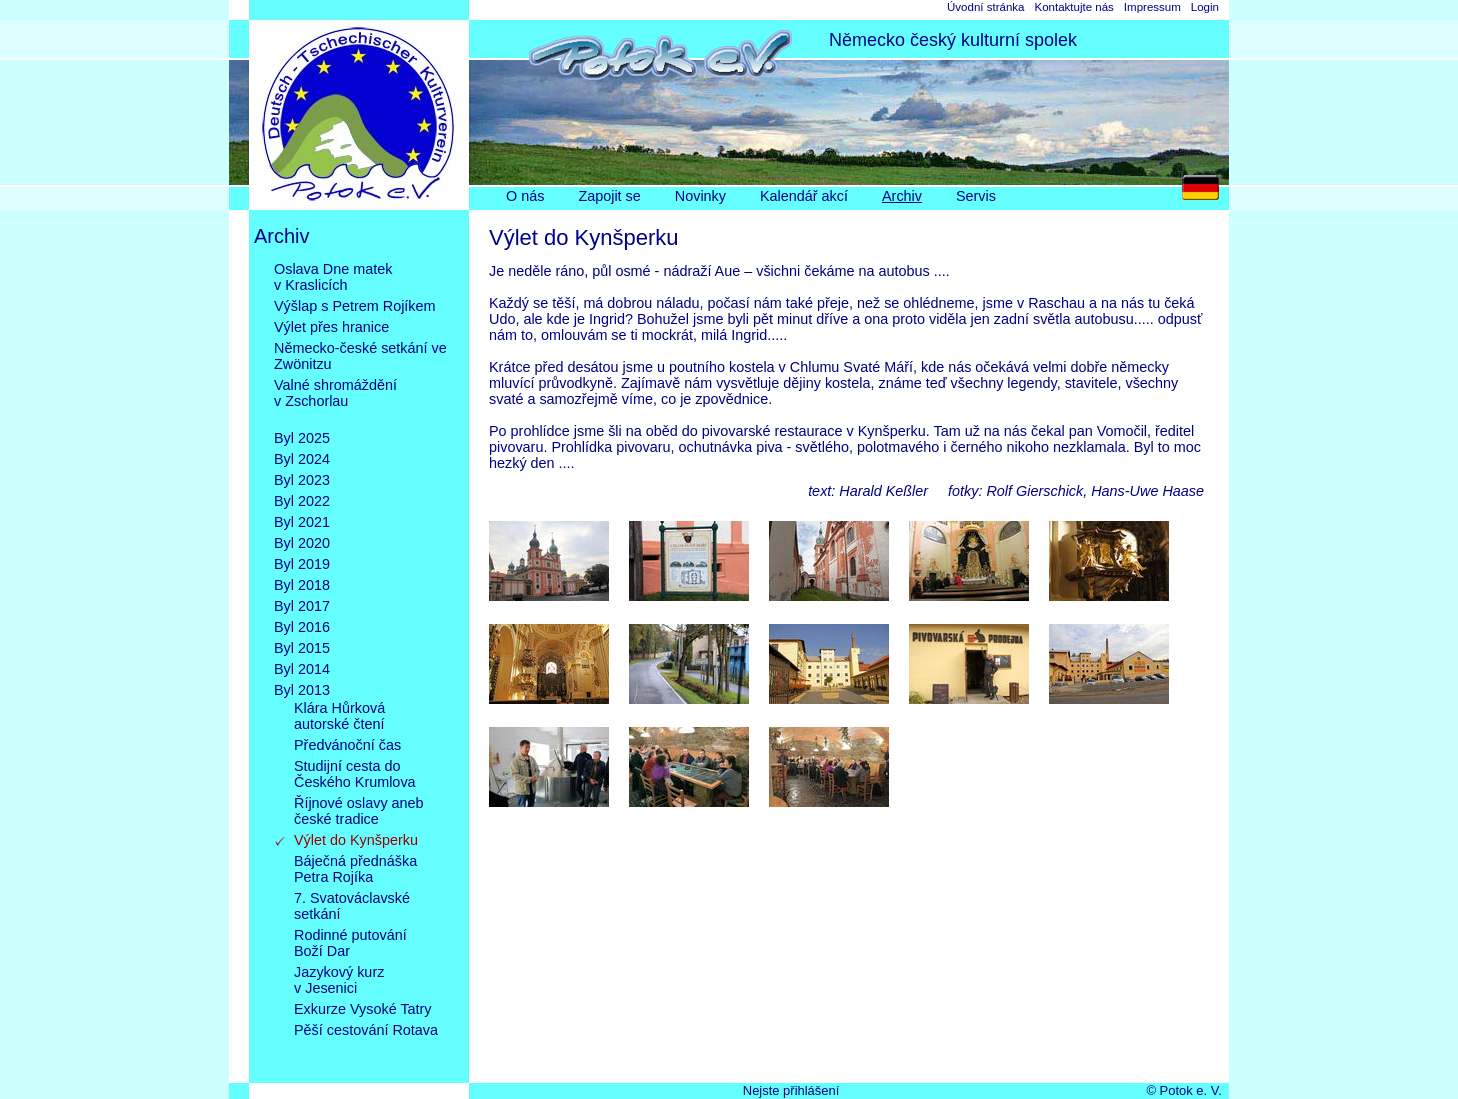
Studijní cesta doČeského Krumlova (355, 774)
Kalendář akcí (804, 196)
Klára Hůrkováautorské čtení (339, 716)
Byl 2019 (302, 564)
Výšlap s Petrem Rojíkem (355, 306)
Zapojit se (609, 196)
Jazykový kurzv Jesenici (339, 980)
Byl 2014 (302, 669)
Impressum (1152, 7)
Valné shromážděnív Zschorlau (335, 401)
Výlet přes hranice (331, 327)
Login (1205, 7)
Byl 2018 (302, 585)
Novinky (700, 196)
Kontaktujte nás (1073, 7)
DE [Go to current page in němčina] (1205, 192)
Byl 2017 (302, 606)
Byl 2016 (302, 627)
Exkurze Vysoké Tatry (363, 1009)
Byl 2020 (302, 543)
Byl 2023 (302, 480)
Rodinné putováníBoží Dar (350, 943)
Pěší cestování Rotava (366, 1046)
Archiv (902, 196)
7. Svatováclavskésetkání (352, 906)
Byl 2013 (302, 690)
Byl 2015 (302, 648)
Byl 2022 (302, 501)
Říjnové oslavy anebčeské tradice (359, 811)
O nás (525, 196)
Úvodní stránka (985, 7)
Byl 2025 (302, 438)
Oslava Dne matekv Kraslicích (333, 277)
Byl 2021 (302, 522)
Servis (976, 196)
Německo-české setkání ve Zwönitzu (360, 356)
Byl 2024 (302, 459)
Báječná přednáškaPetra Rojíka (355, 869)
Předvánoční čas (347, 745)
